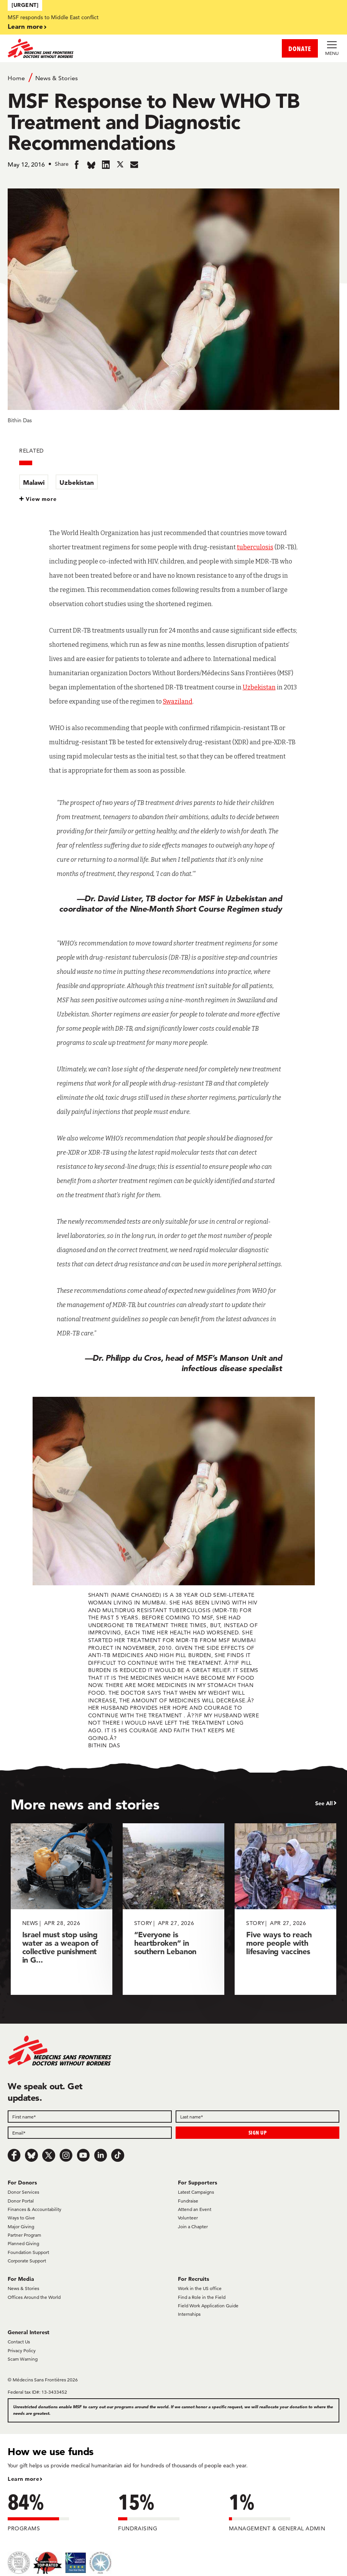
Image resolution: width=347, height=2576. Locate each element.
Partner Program (24, 2235)
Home (16, 78)
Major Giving (21, 2226)
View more (41, 499)
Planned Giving (23, 2243)
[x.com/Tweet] (48, 2155)
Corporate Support (27, 2261)
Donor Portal (21, 2201)
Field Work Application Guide (208, 2305)
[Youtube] (83, 2155)
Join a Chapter (193, 2226)
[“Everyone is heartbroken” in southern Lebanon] (173, 1909)
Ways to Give (21, 2218)
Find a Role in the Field (201, 2297)
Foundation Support (28, 2252)
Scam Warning (23, 2359)
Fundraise (188, 2201)
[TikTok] (117, 2155)
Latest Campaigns (196, 2192)
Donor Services (23, 2192)
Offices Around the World (34, 2297)
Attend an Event (194, 2209)
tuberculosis (255, 547)
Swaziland (177, 701)
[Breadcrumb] (173, 77)
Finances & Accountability (34, 2209)
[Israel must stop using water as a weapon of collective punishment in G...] (61, 1909)
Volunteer (188, 2218)
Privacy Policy (22, 2350)
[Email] (90, 2133)
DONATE (299, 49)
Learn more (25, 26)
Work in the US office (200, 2288)
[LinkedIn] (100, 2155)
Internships (189, 2314)
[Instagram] (65, 2155)
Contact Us (19, 2342)
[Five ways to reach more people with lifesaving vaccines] (285, 1909)
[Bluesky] (31, 2155)
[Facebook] (14, 2155)
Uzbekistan (76, 482)
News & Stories (56, 78)
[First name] (90, 2116)
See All (324, 1803)
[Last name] (258, 2116)
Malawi (33, 482)
